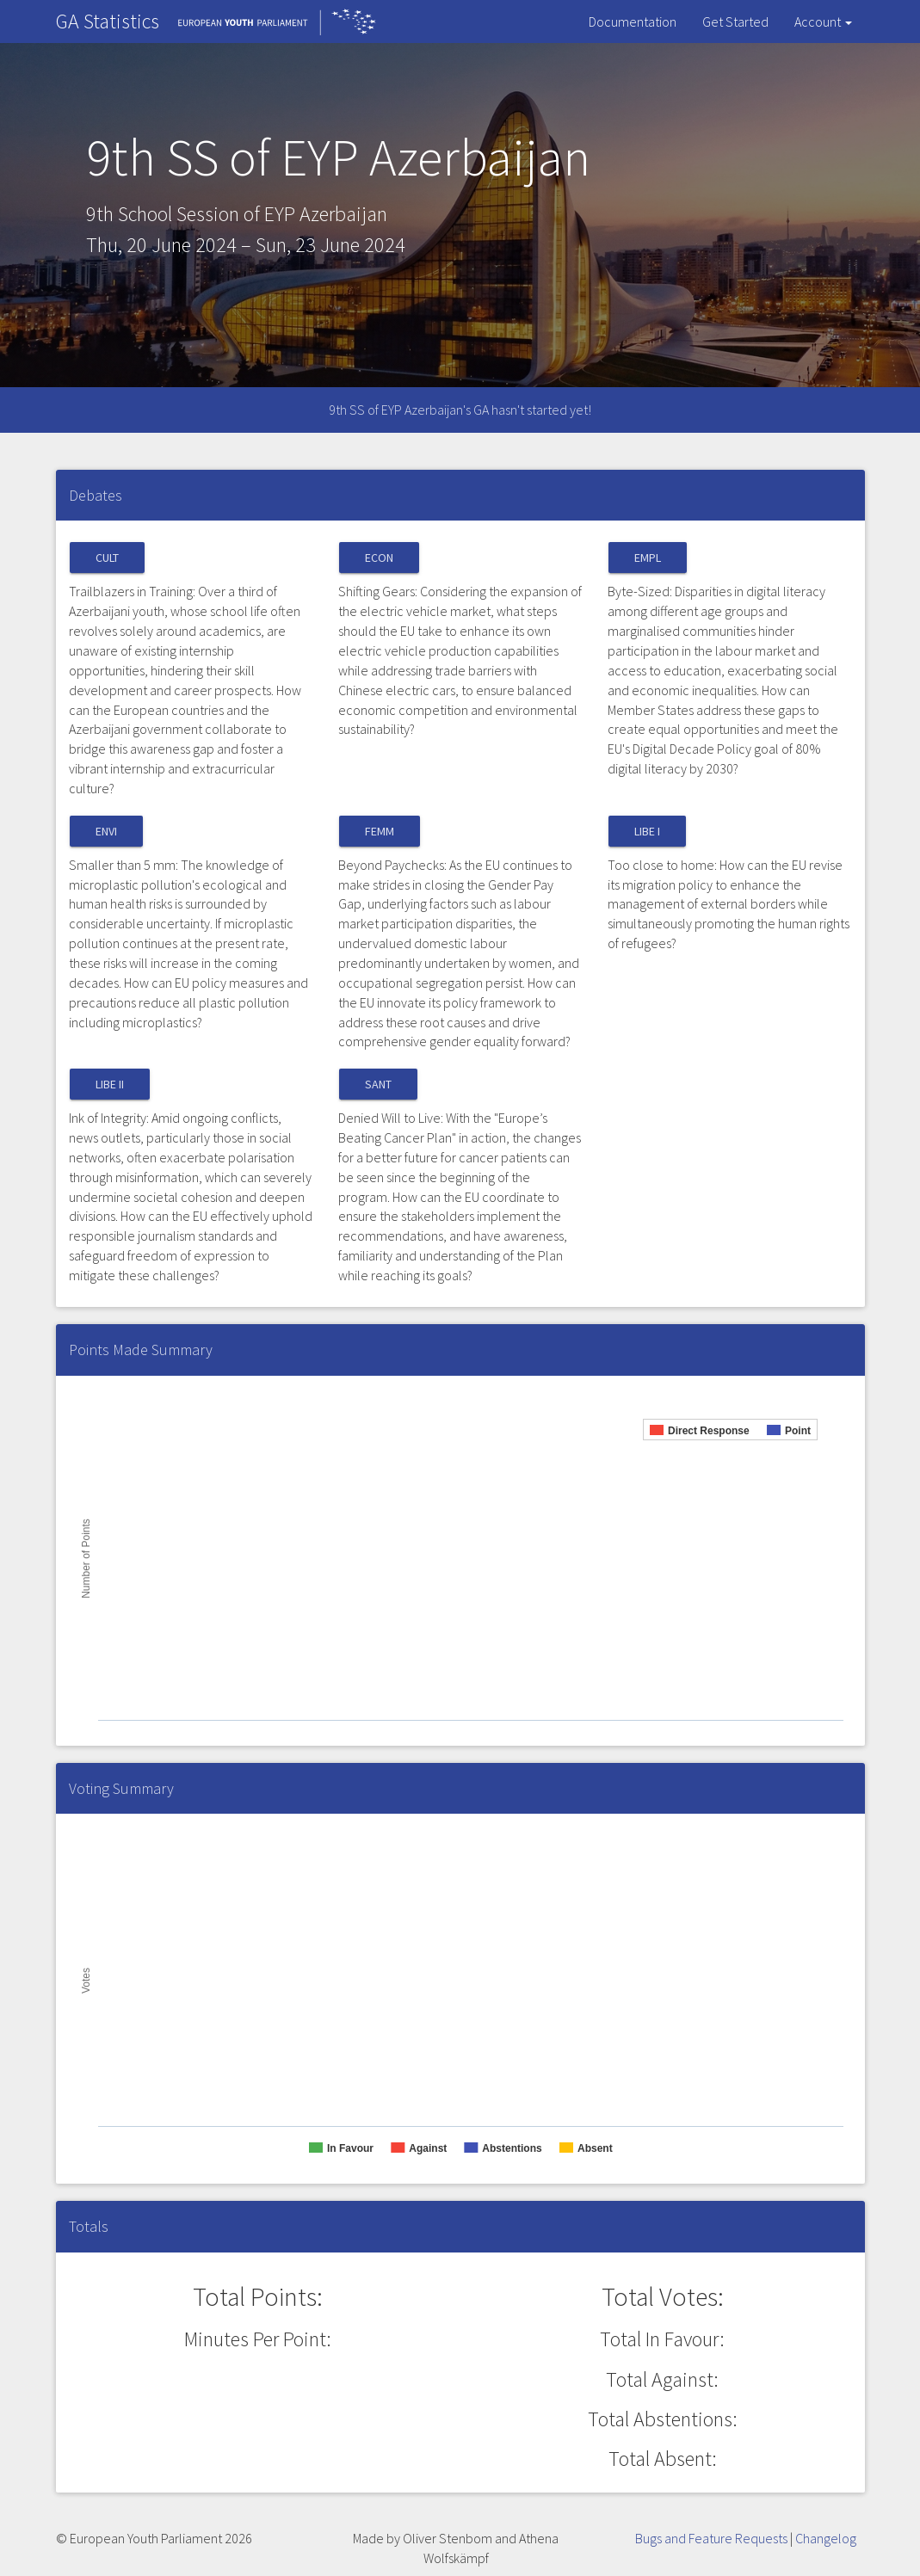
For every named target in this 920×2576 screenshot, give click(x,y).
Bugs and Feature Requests (711, 2538)
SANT (378, 1084)
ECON (379, 557)
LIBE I (647, 831)
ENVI (106, 831)
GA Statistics (107, 21)
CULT (107, 557)
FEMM (379, 831)
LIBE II (110, 1084)
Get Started (735, 21)
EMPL (647, 557)
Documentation (632, 21)
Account (823, 21)
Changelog (825, 2538)
